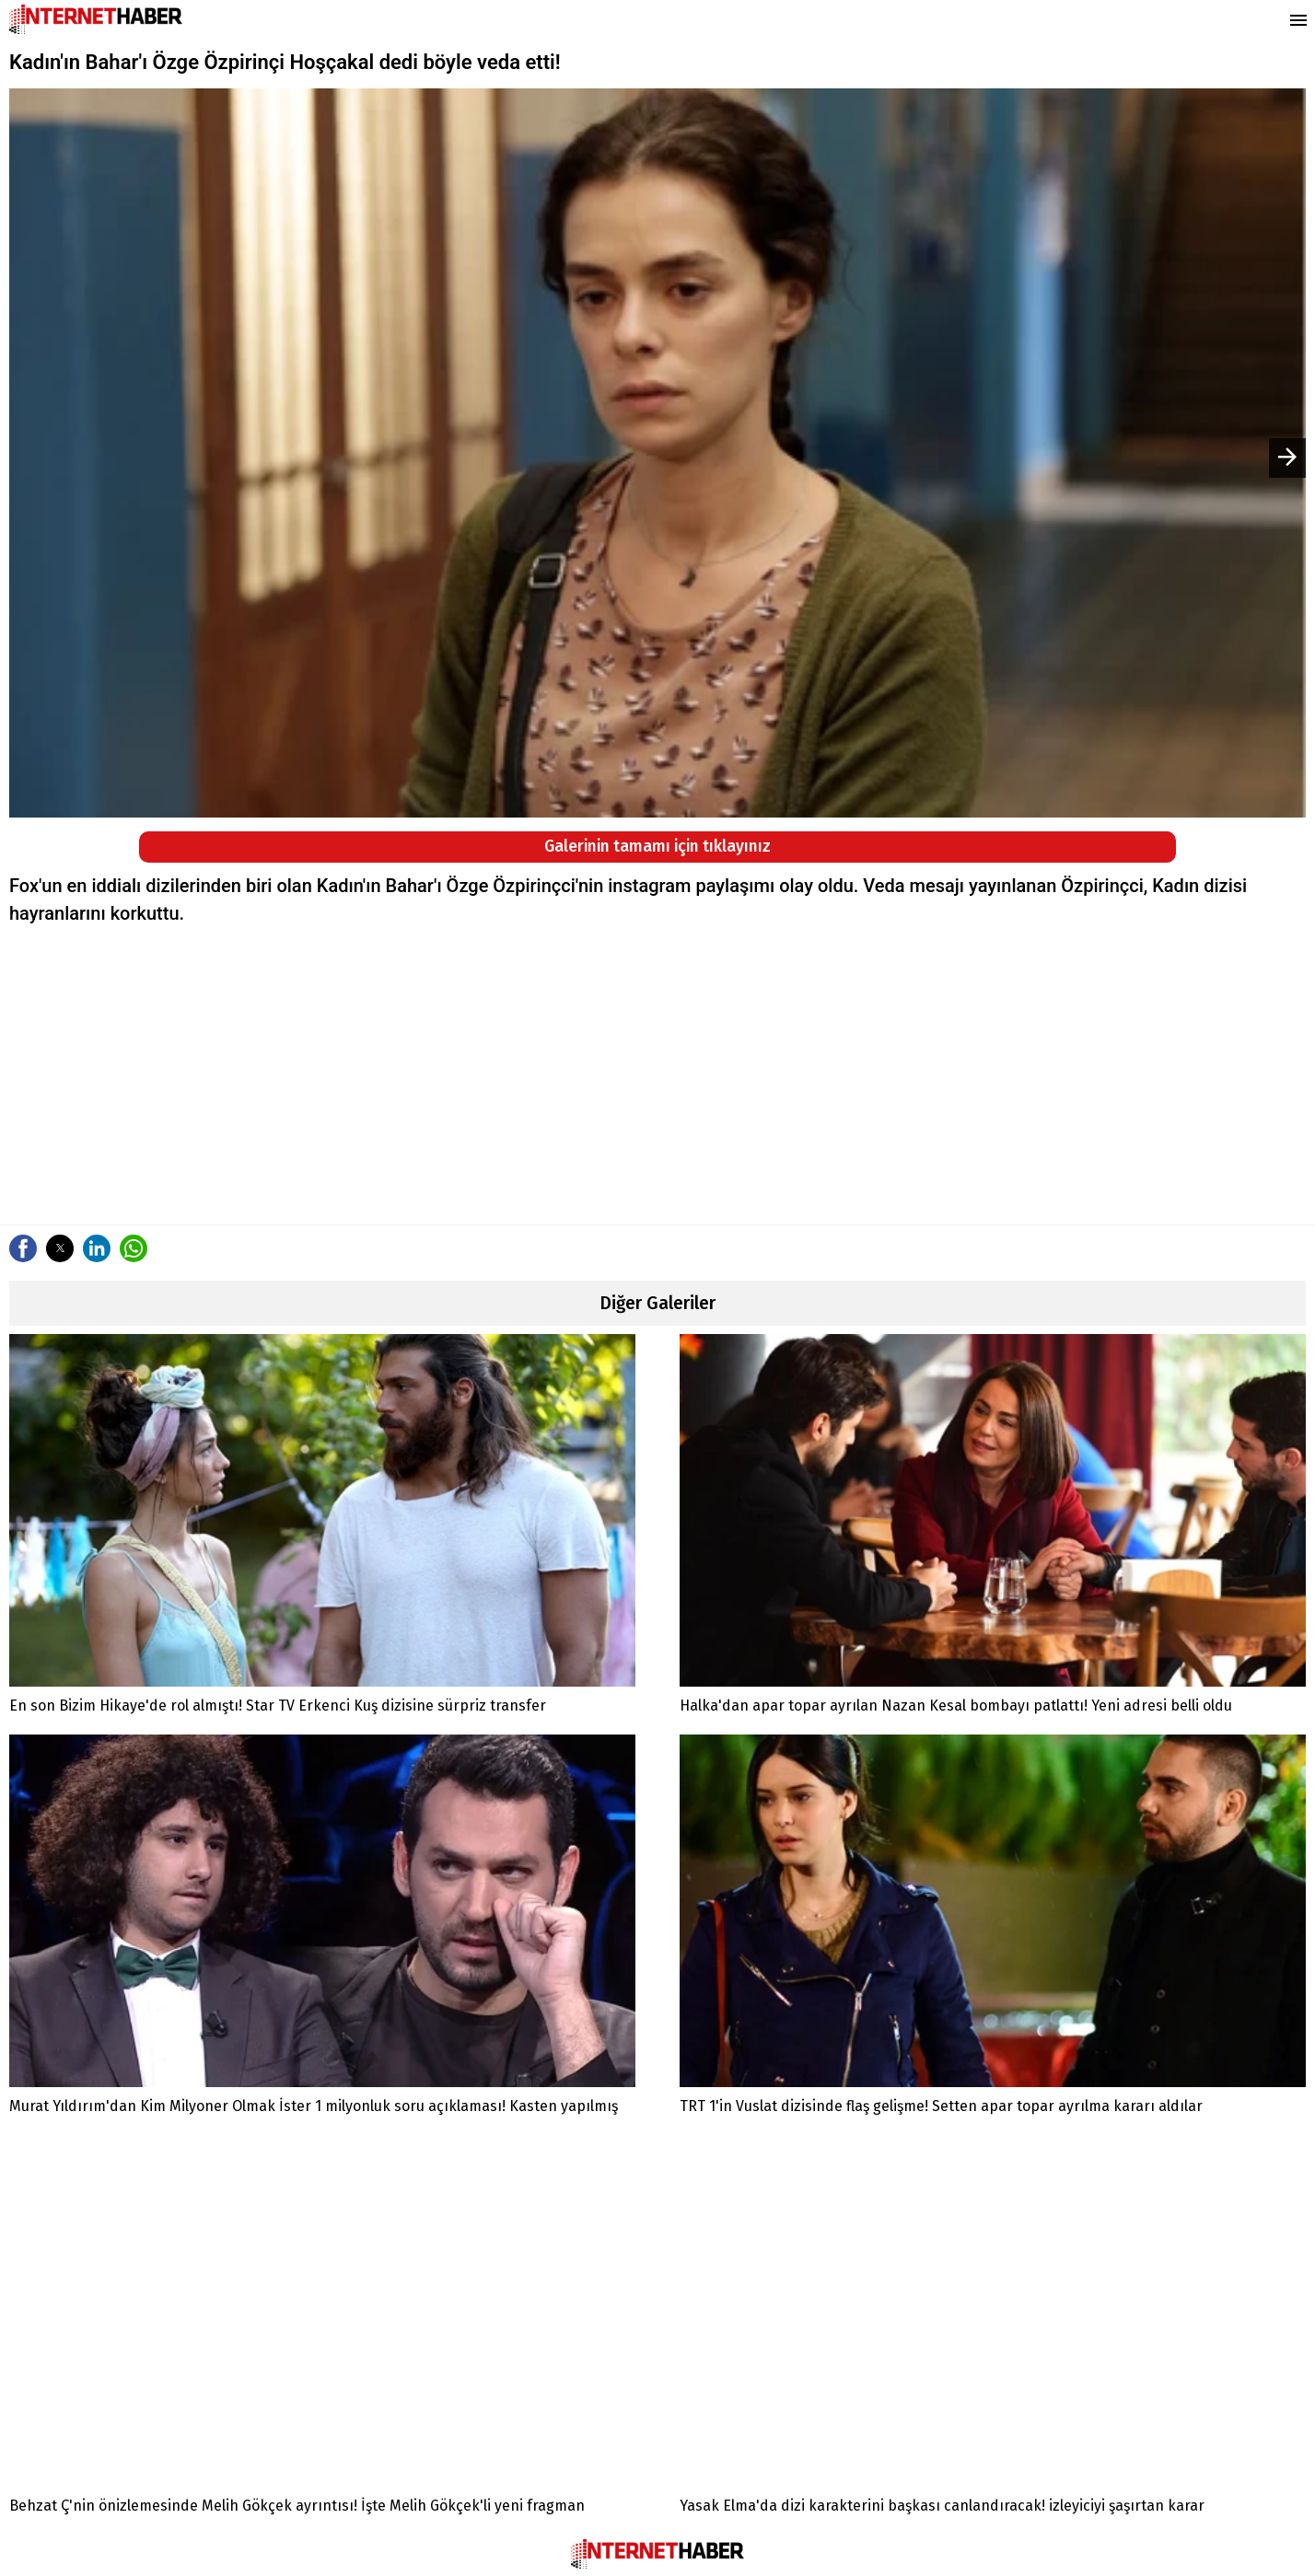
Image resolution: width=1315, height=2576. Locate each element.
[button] (23, 1248)
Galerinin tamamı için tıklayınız (657, 846)
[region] (657, 1074)
